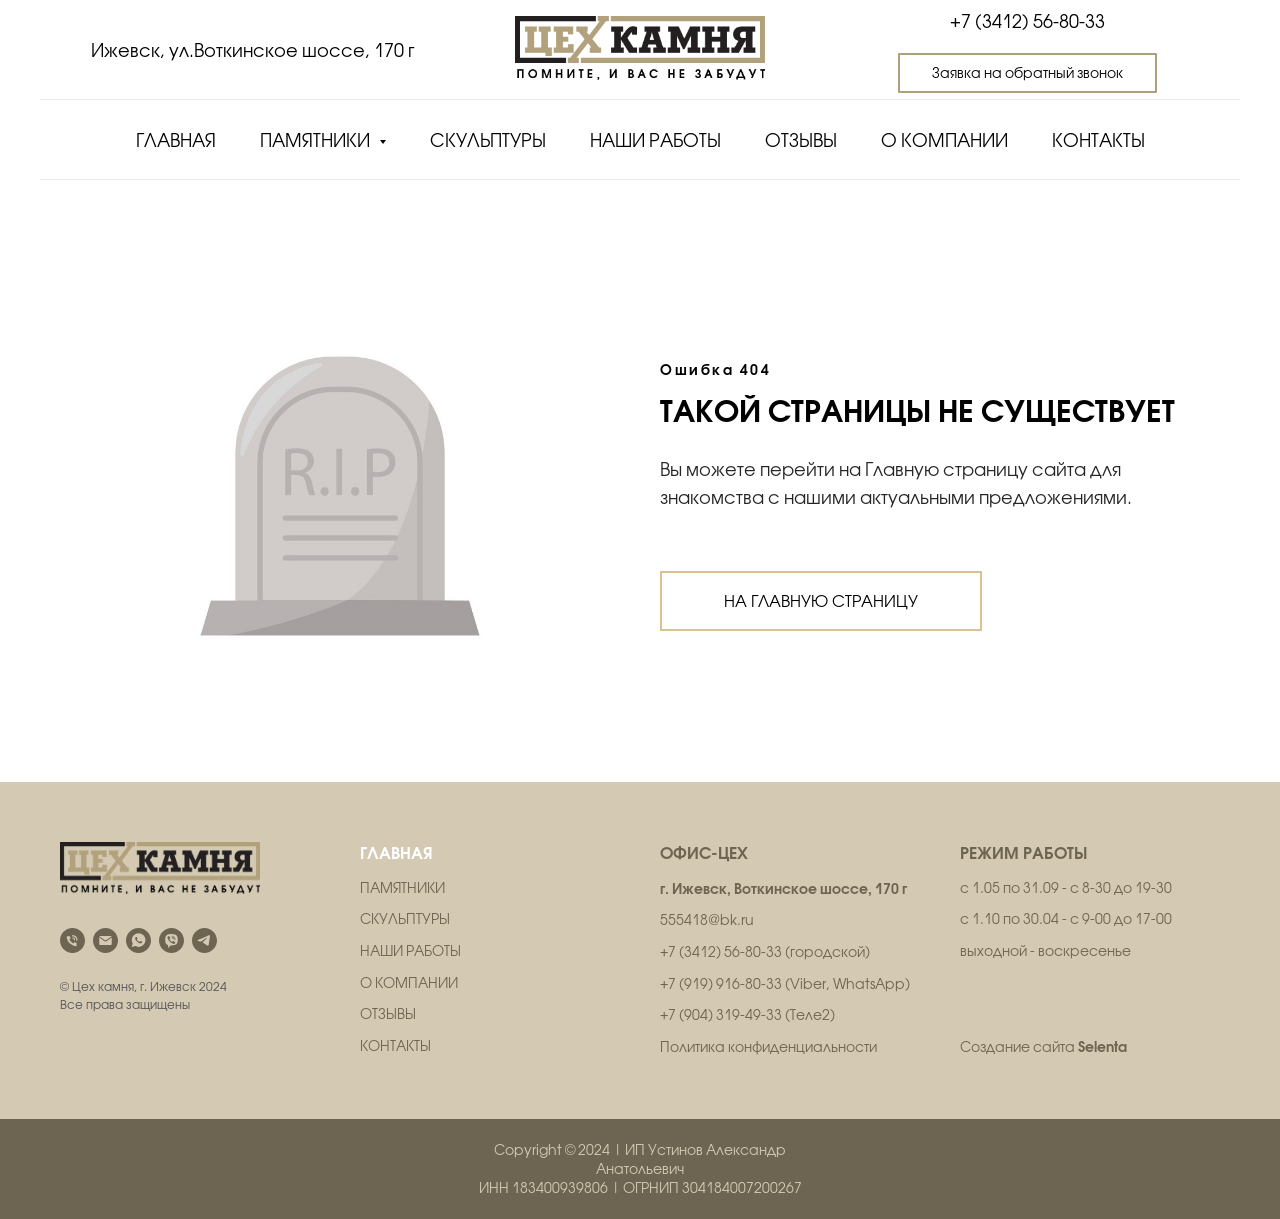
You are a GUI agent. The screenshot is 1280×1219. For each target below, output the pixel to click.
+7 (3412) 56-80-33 (1027, 21)
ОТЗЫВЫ (388, 1014)
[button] (1027, 73)
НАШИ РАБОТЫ (410, 951)
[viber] (171, 940)
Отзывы (801, 140)
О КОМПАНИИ (409, 983)
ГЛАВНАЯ (396, 852)
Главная (176, 140)
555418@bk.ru (707, 920)
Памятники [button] (317, 140)
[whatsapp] (138, 940)
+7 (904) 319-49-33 (721, 1015)
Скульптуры (488, 140)
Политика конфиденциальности (768, 1047)
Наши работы (655, 140)
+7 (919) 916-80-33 (721, 984)
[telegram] (204, 940)
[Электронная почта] (105, 940)
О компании (944, 140)
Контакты (1098, 140)
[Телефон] (72, 940)
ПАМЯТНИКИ (402, 888)
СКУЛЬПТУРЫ (405, 919)
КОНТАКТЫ (395, 1046)
